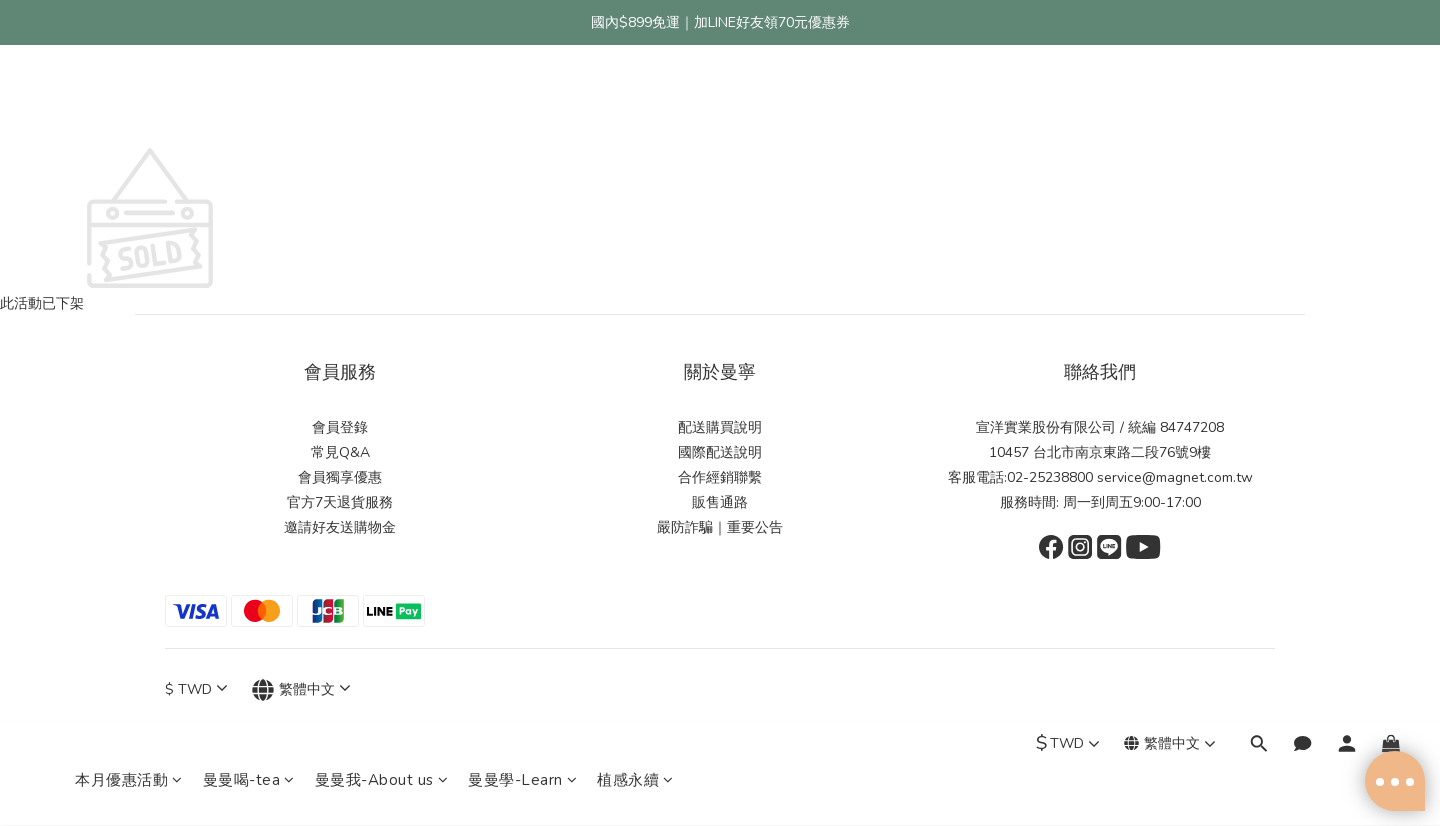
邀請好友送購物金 (340, 527)
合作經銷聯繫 (720, 477)
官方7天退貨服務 (340, 502)
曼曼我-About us (382, 102)
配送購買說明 (720, 427)
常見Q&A (340, 452)
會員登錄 (340, 427)
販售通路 (720, 502)
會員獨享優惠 (340, 477)
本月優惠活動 (129, 102)
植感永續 (635, 102)
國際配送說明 (720, 452)
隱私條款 (637, 793)
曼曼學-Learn (522, 102)
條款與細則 (693, 793)
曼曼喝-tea (249, 102)
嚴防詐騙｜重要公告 (720, 527)
